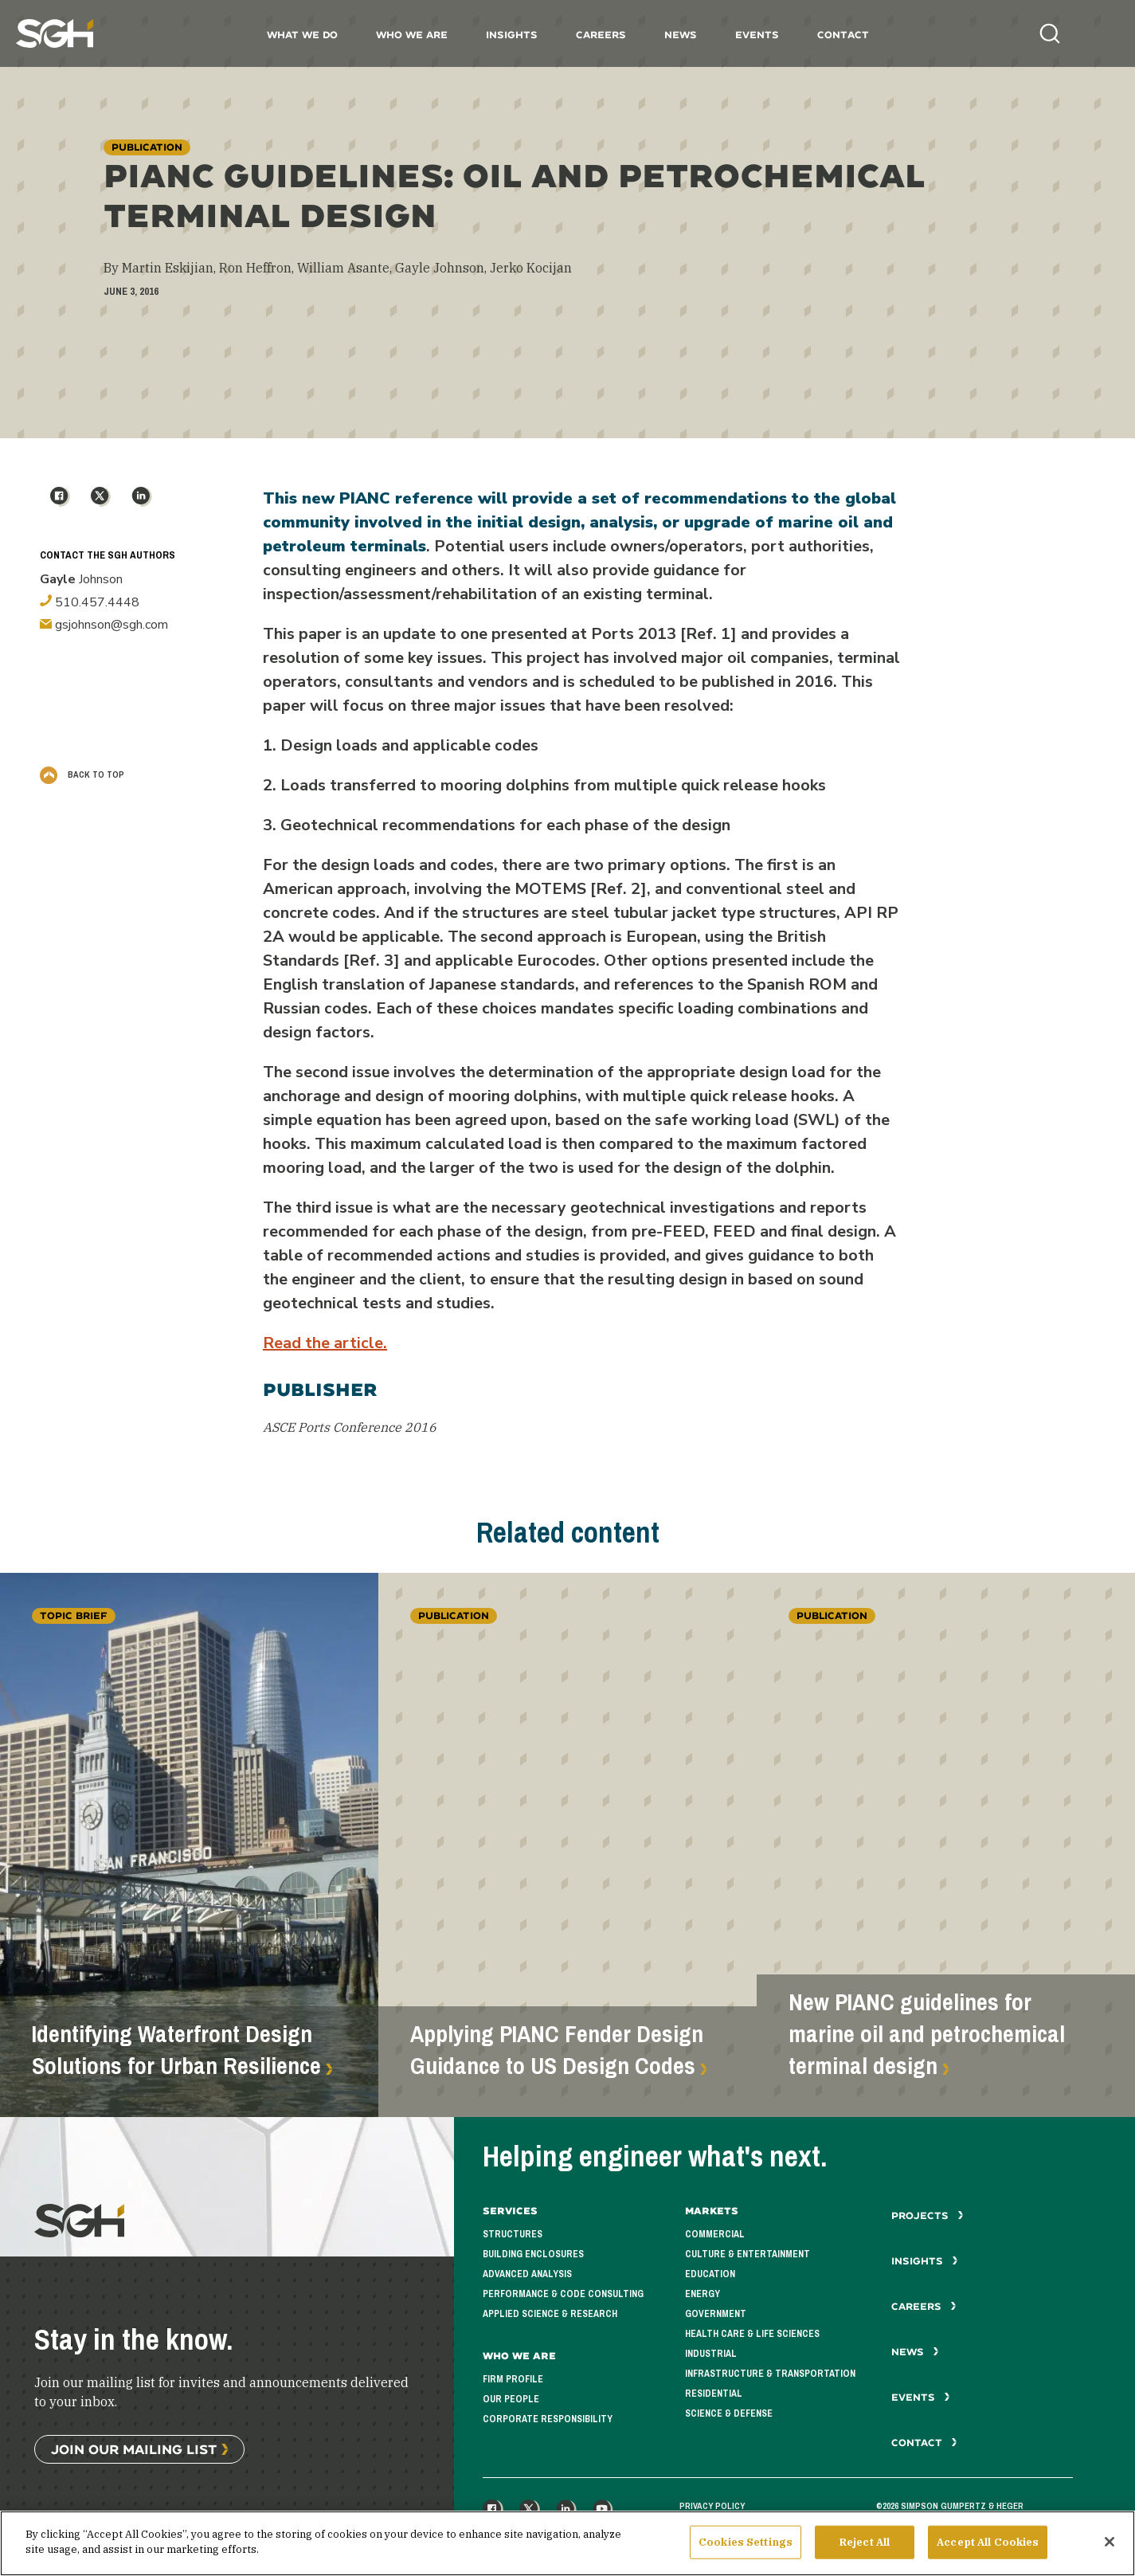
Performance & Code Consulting (563, 2294)
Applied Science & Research (550, 2314)
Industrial (711, 2353)
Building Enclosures (533, 2254)
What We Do (302, 35)
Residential (713, 2393)
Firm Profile (513, 2379)
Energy (702, 2294)
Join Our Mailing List (134, 2449)
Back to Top (82, 774)
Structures (512, 2234)
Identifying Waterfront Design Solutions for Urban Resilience (176, 2050)
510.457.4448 (89, 602)
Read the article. (325, 1343)
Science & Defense (729, 2413)
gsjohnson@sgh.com (104, 624)
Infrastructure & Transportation (770, 2373)
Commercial (715, 2234)
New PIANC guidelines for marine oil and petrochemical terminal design (927, 2034)
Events (757, 35)
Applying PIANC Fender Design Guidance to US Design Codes (556, 2050)
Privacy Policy (712, 2506)
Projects (927, 2215)
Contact (843, 35)
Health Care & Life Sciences (752, 2334)
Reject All (865, 2547)
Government (715, 2314)
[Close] (1109, 2547)
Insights (512, 35)
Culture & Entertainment (747, 2254)
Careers (601, 35)
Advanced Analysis (527, 2274)
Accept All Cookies (988, 2547)
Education (710, 2274)
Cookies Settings (746, 2547)
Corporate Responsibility (548, 2419)
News (680, 35)
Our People (511, 2399)
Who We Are (412, 35)
